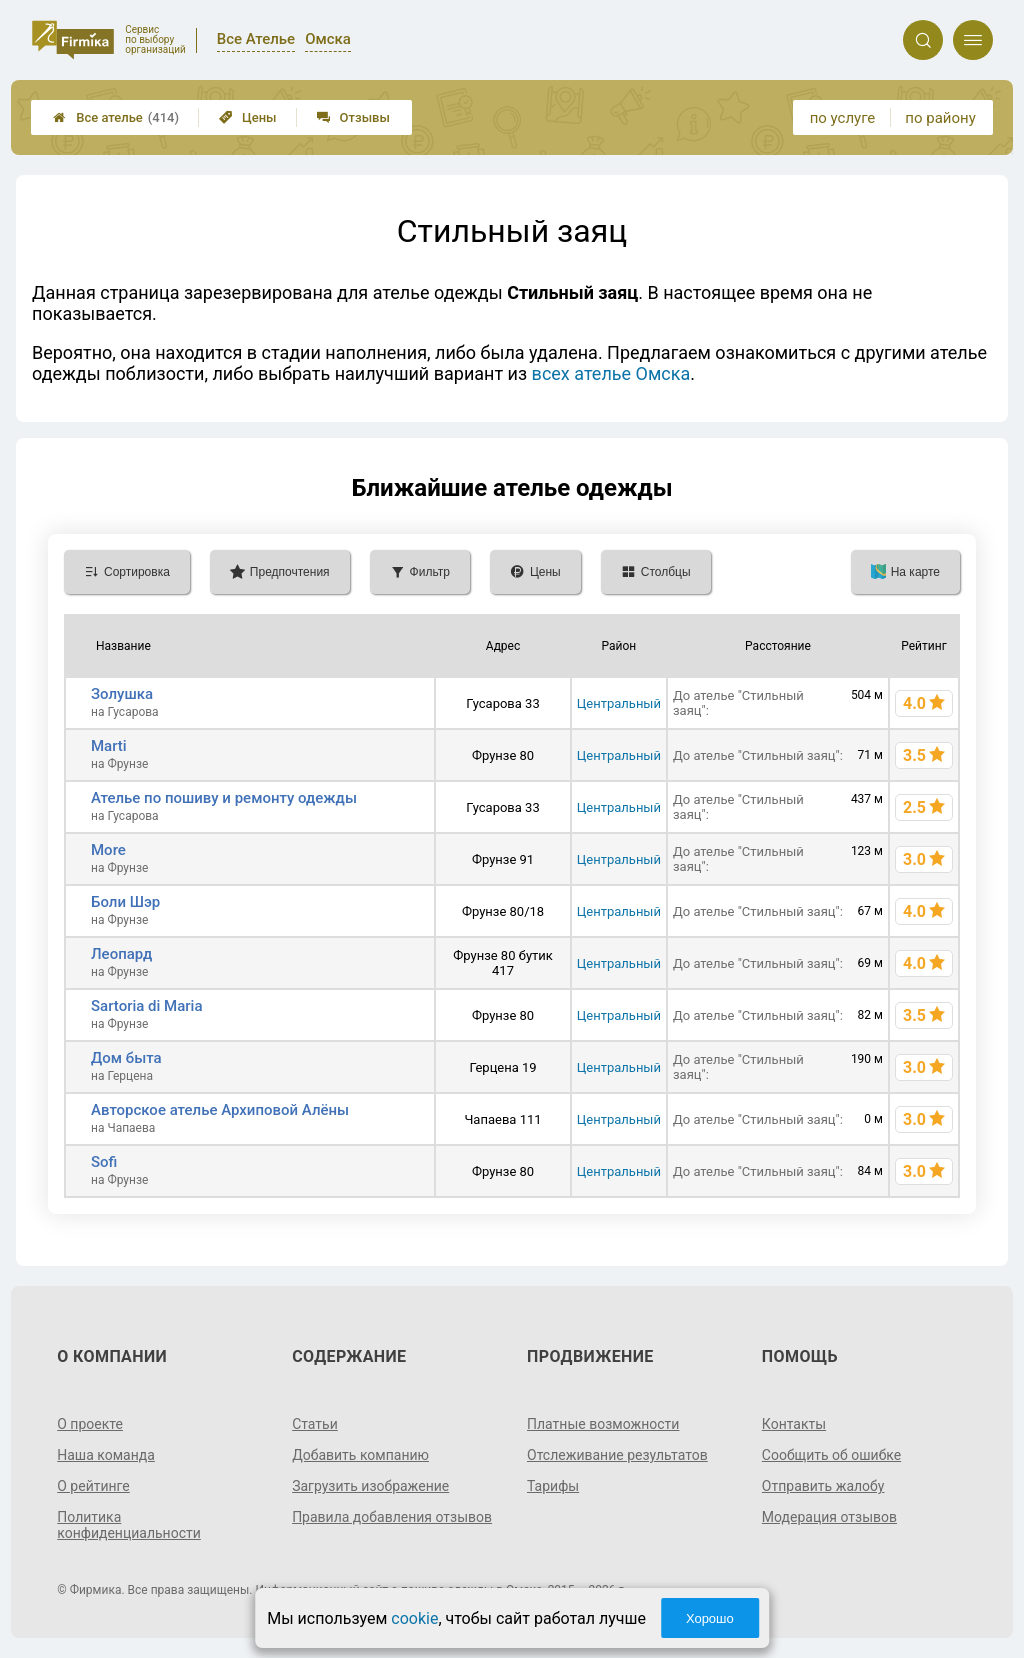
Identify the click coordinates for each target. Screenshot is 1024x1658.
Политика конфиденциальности (129, 1525)
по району (940, 118)
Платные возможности (603, 1424)
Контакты (794, 1424)
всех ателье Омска (611, 373)
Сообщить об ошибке (831, 1455)
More (108, 850)
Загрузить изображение (370, 1486)
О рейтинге (93, 1486)
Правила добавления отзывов (392, 1517)
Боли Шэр (125, 902)
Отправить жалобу (823, 1486)
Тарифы (553, 1486)
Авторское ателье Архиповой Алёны (220, 1110)
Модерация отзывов (829, 1517)
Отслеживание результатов (617, 1455)
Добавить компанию (360, 1455)
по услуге (843, 118)
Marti (109, 746)
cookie (414, 1618)
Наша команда (106, 1455)
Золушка (122, 694)
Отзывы (353, 117)
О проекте (90, 1424)
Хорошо (710, 1618)
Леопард (121, 954)
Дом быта (126, 1058)
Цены (248, 117)
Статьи (315, 1424)
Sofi (104, 1162)
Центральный (619, 703)
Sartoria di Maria (147, 1006)
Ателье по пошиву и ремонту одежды (224, 798)
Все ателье (116, 117)
